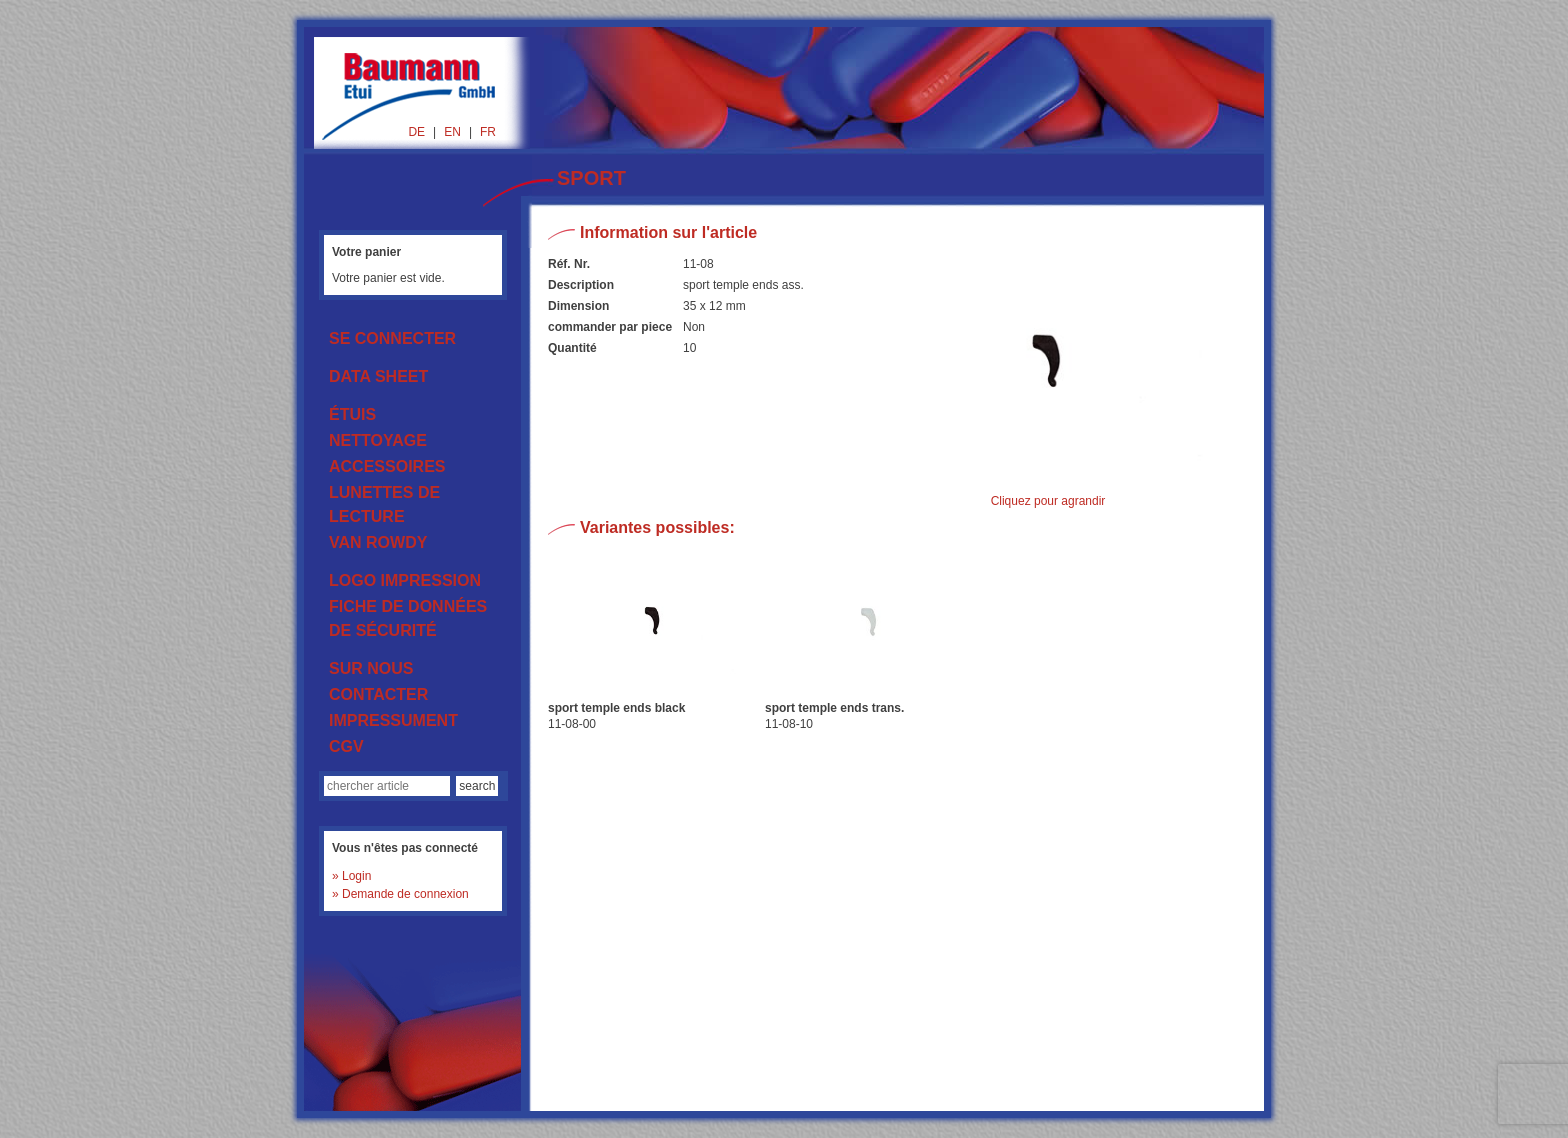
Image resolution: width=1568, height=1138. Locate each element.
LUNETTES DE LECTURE (384, 504)
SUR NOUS (371, 668)
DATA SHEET (378, 376)
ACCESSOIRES (387, 466)
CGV (346, 746)
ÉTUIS (352, 414)
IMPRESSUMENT (393, 720)
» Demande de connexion (400, 894)
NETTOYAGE (378, 440)
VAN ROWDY (378, 542)
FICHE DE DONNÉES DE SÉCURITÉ (408, 618)
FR (488, 132)
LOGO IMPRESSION (405, 580)
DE (416, 132)
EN (452, 132)
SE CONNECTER (392, 338)
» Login (351, 876)
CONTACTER (378, 694)
